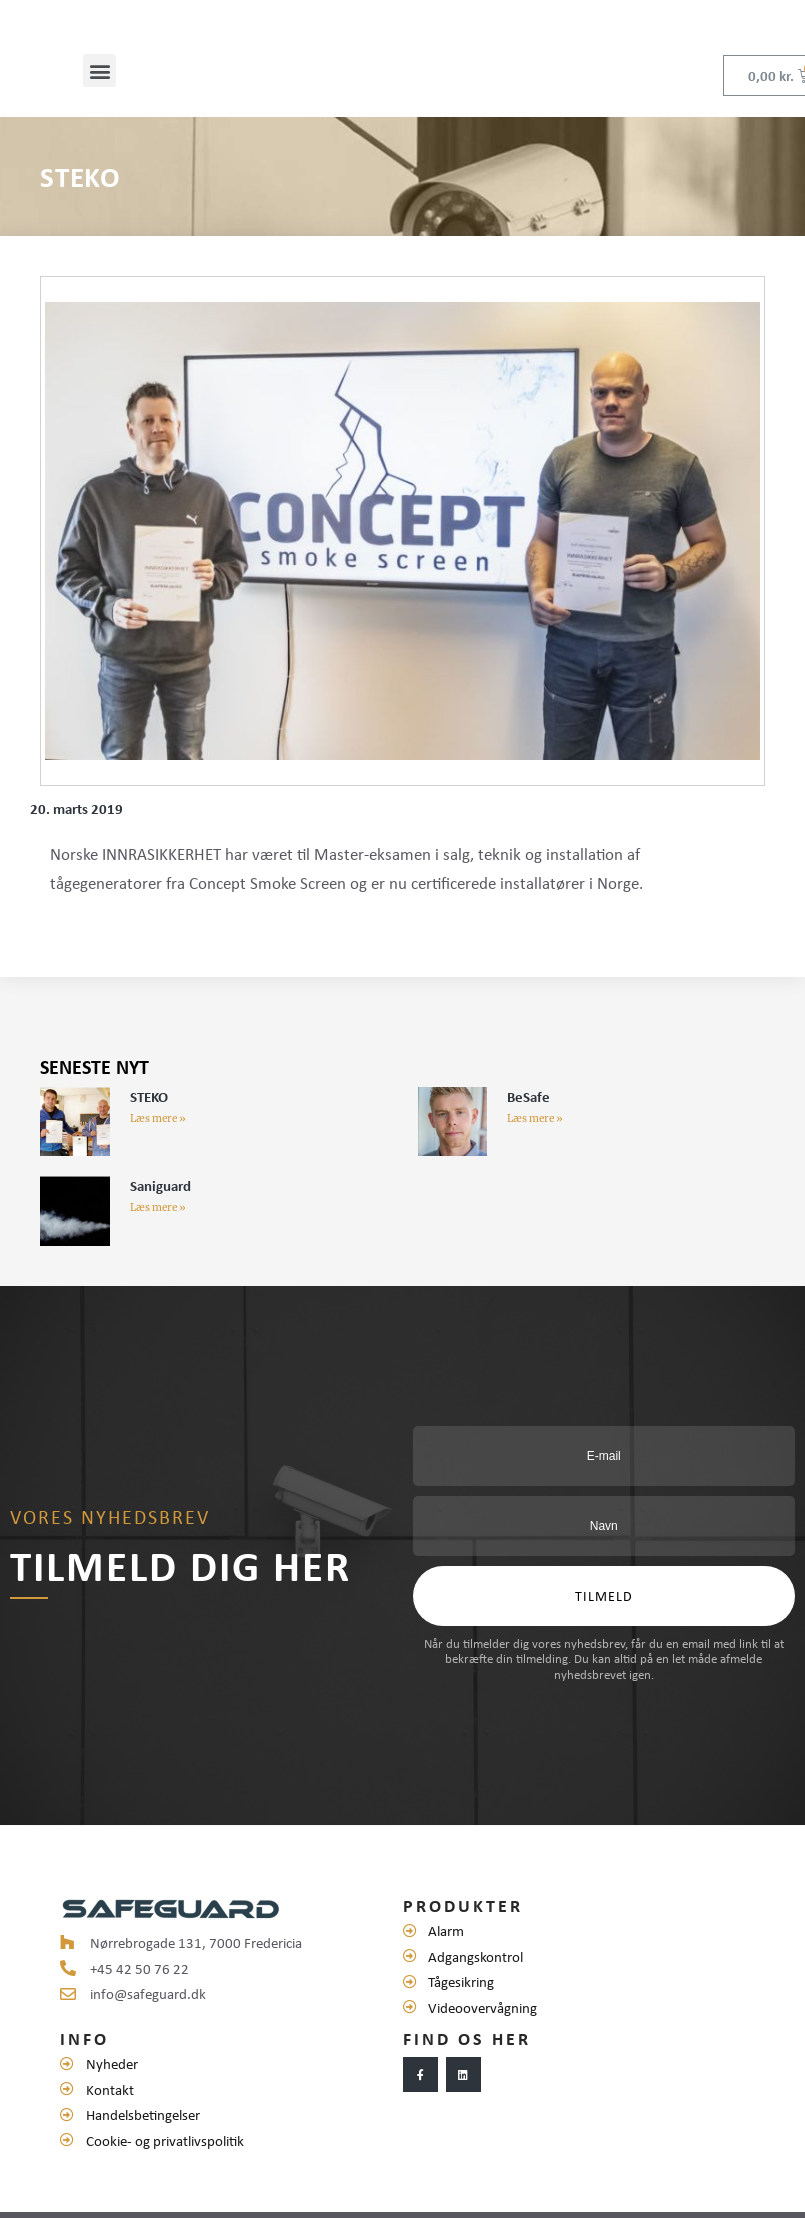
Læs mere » (158, 1132)
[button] (99, 84)
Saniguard (160, 1199)
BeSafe (528, 1110)
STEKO (149, 1110)
